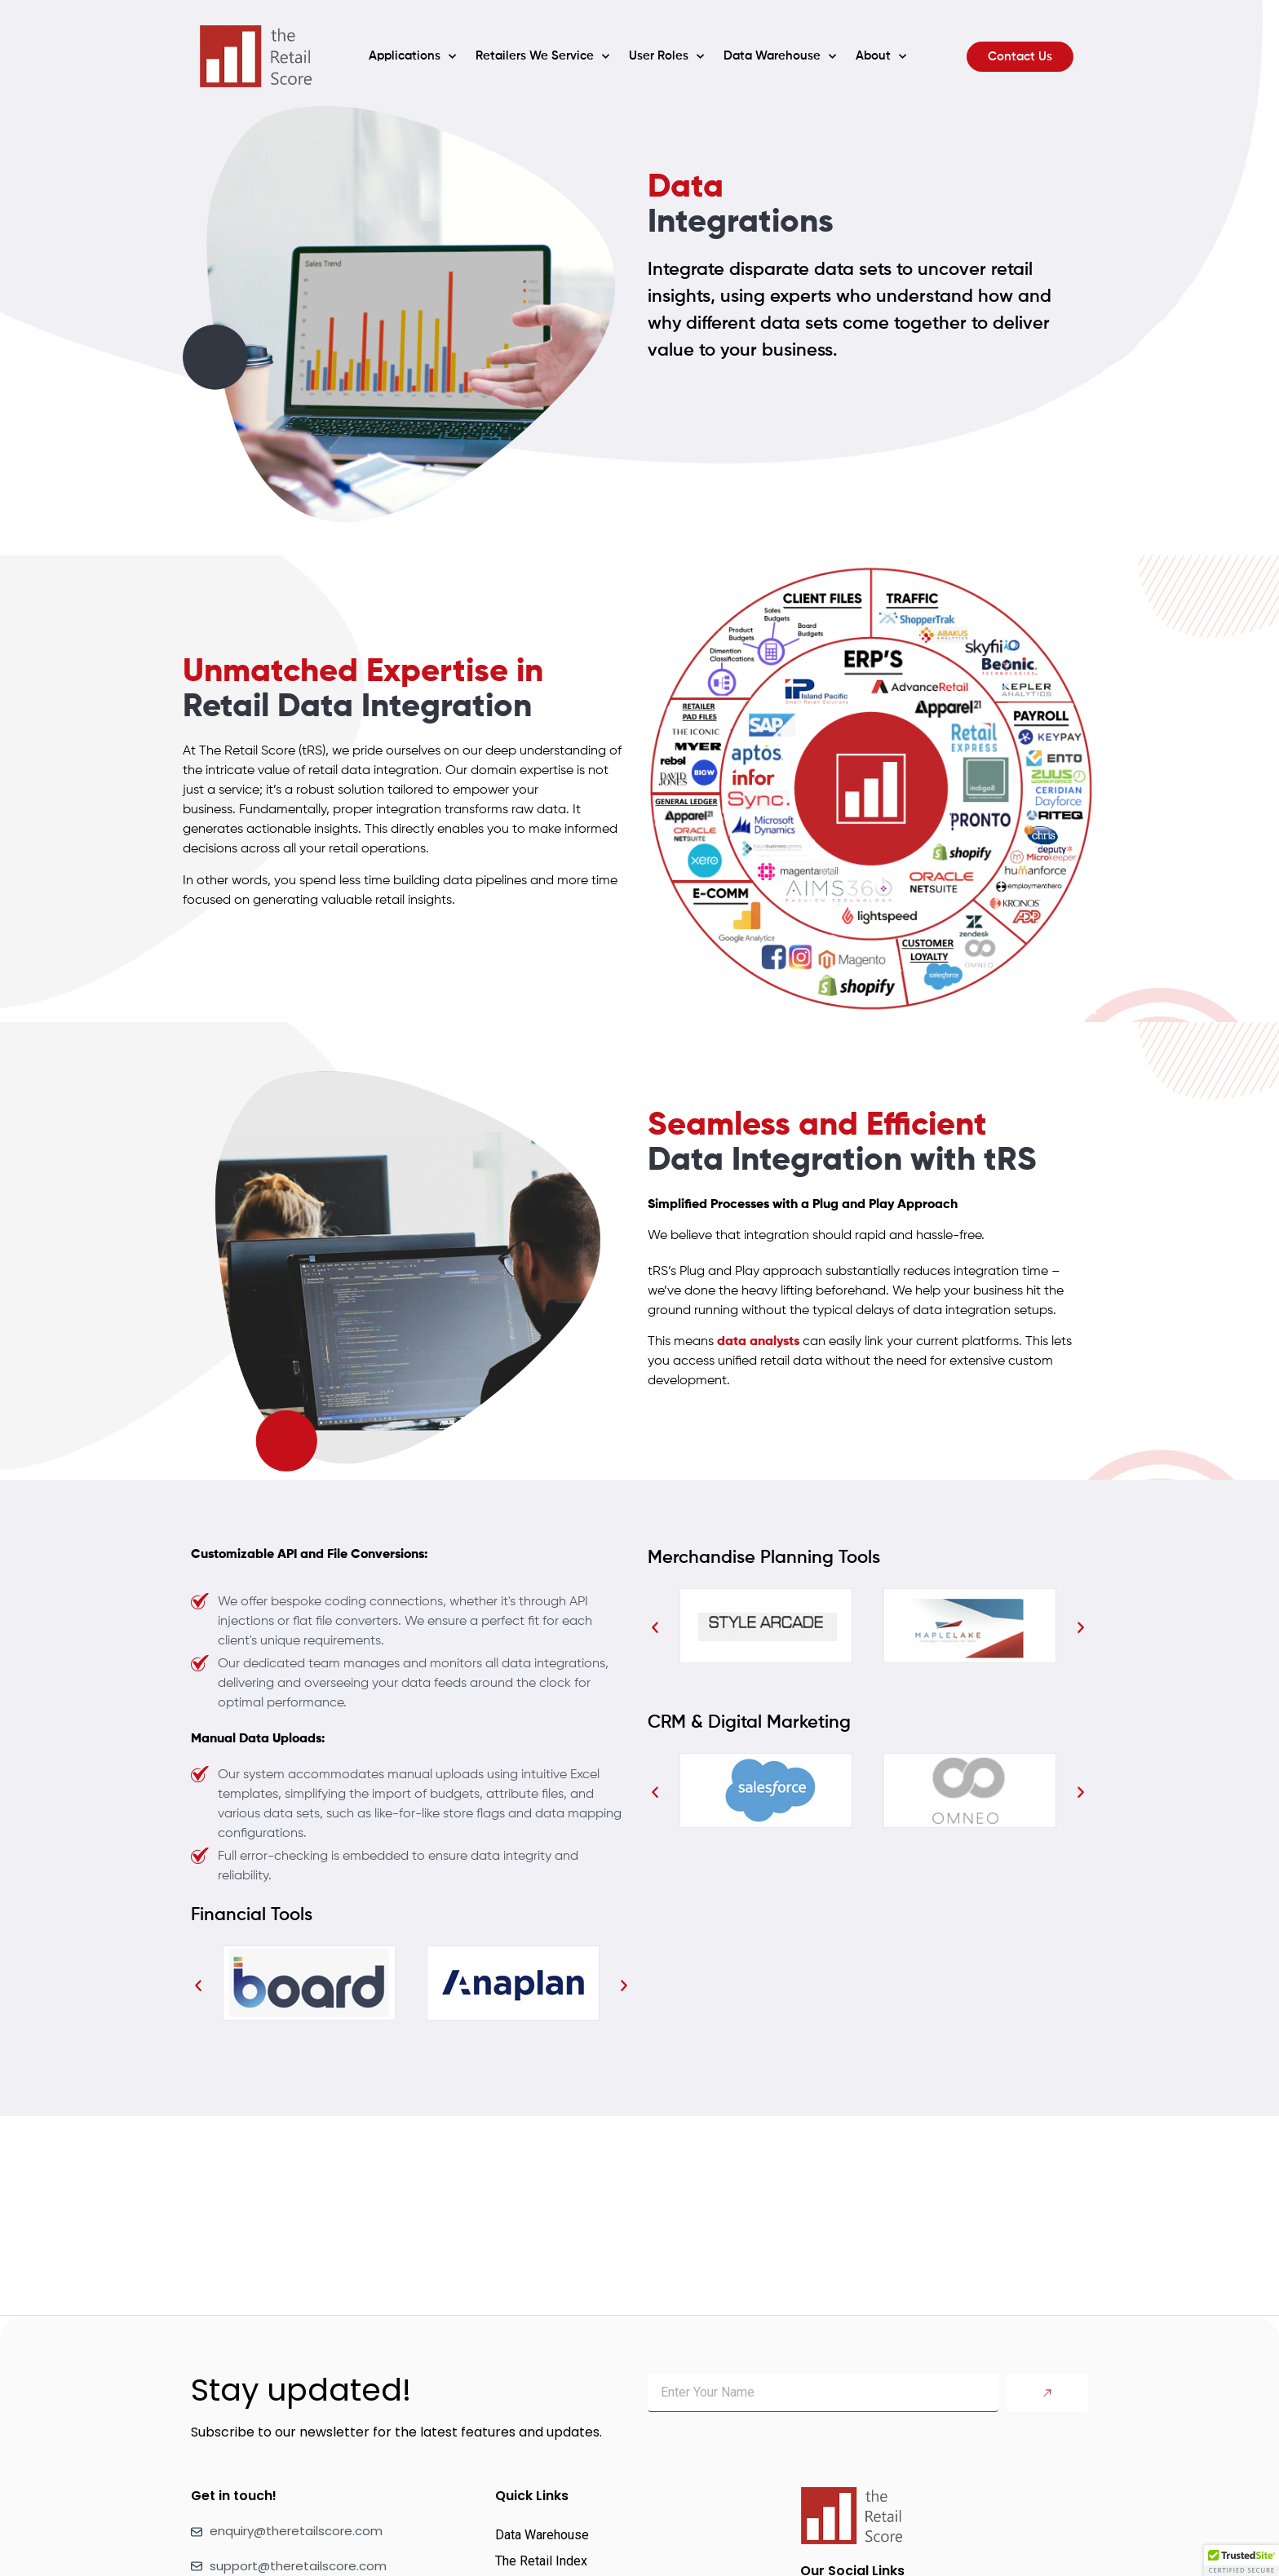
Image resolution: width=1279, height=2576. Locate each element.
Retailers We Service (542, 56)
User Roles (666, 56)
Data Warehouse (780, 56)
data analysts (758, 1341)
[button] (198, 1986)
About (881, 56)
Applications (412, 56)
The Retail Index (541, 2561)
